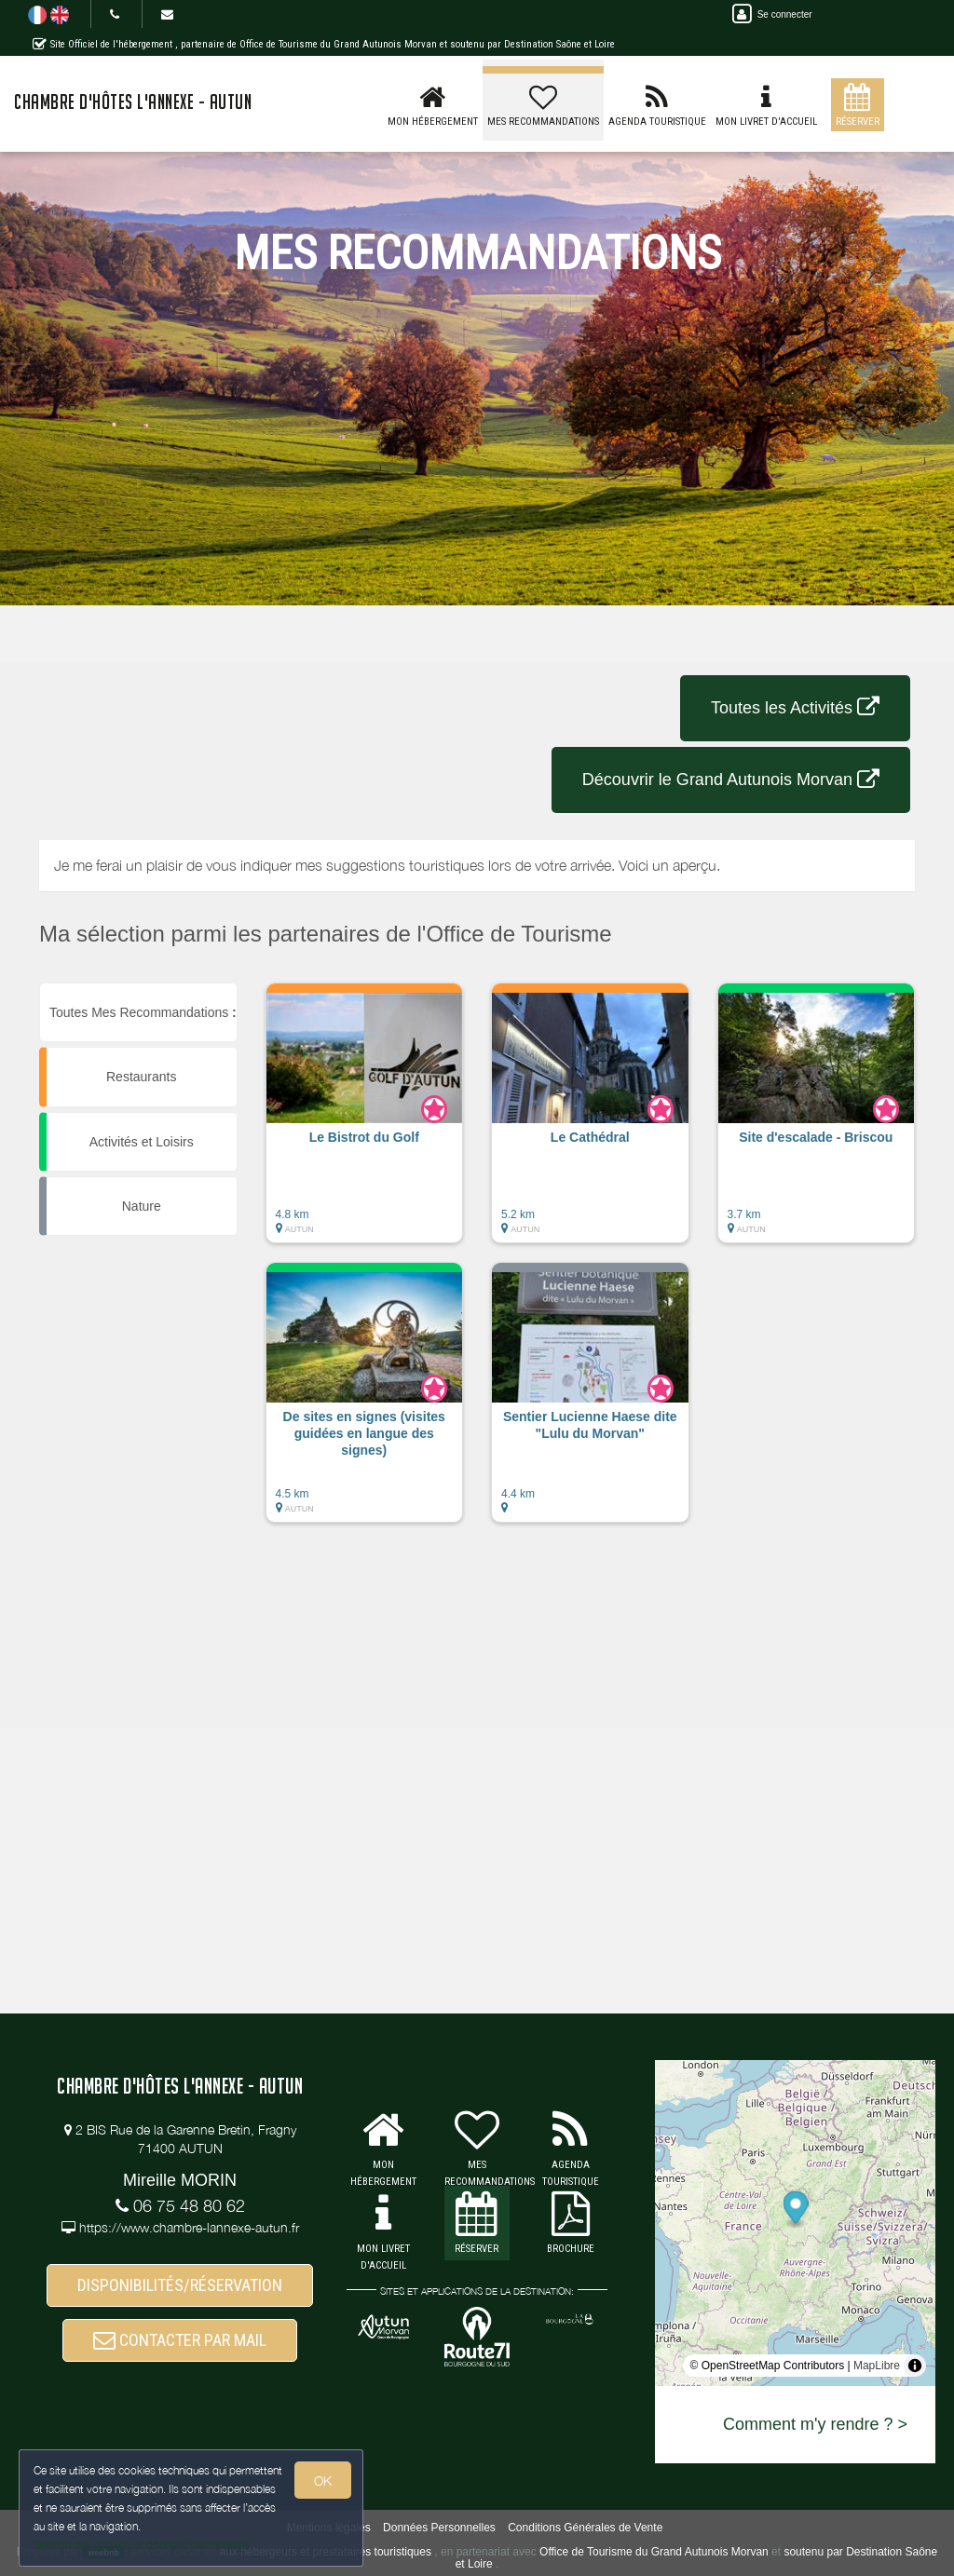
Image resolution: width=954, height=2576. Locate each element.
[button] (365, 1122)
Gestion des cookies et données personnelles (142, 2545)
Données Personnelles (439, 2527)
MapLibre (876, 2365)
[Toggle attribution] (915, 2365)
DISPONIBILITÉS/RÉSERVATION (179, 2285)
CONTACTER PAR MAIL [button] (179, 2340)
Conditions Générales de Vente (585, 2527)
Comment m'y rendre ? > (815, 2424)
